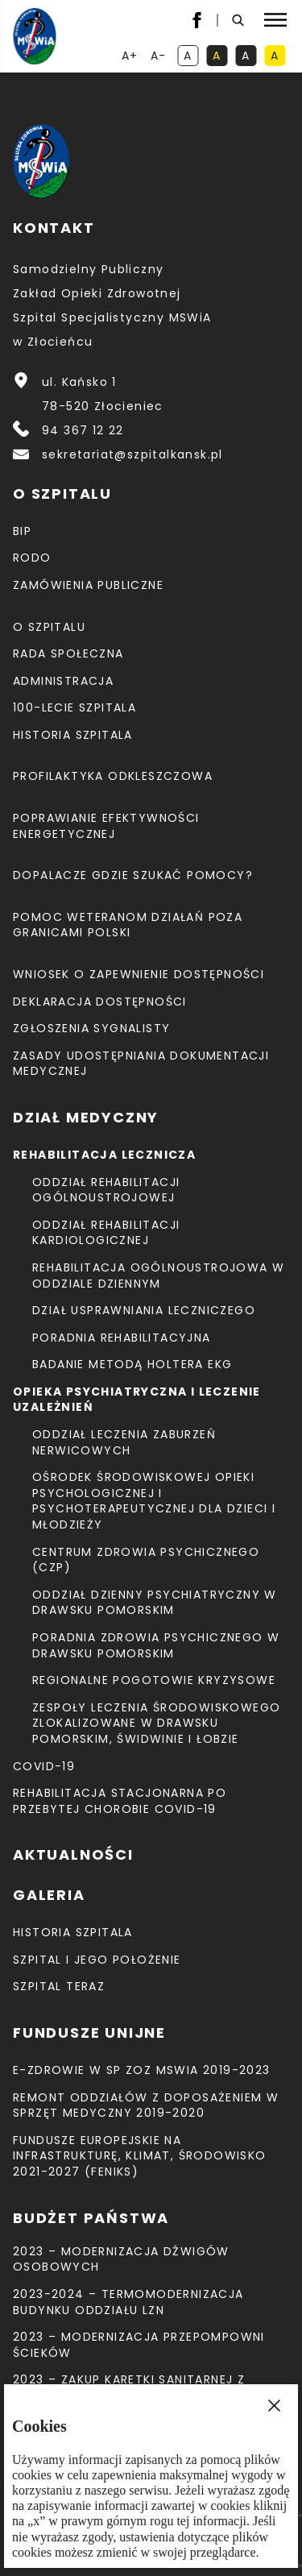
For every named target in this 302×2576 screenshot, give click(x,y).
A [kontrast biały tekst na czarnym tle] (249, 57)
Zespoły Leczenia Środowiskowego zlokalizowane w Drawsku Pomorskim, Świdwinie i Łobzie (156, 1723)
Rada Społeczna (68, 653)
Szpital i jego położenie (97, 1960)
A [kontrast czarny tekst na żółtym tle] (278, 57)
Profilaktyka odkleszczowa (113, 776)
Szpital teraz (59, 1986)
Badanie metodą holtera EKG (132, 1364)
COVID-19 (44, 1766)
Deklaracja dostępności (100, 1001)
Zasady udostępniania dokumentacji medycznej (141, 1063)
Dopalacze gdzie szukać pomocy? (133, 875)
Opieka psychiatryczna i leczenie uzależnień (137, 1399)
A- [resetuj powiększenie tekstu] (160, 57)
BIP (22, 531)
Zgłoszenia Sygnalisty (91, 1028)
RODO (32, 558)
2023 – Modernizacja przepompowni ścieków (139, 2345)
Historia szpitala (73, 735)
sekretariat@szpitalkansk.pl (132, 454)
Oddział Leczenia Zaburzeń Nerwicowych (124, 1442)
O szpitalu (49, 627)
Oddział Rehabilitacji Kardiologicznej (106, 1233)
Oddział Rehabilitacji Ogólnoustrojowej (106, 1190)
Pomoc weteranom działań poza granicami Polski (127, 925)
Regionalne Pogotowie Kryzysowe (153, 1680)
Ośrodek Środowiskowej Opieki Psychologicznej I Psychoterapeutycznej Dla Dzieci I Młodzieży (153, 1501)
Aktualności (73, 1854)
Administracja (63, 681)
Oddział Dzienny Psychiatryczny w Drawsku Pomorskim (154, 1603)
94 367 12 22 (83, 430)
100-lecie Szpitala (74, 707)
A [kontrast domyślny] (191, 57)
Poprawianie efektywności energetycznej (106, 826)
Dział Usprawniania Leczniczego (143, 1310)
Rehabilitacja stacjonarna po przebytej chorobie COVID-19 (119, 1801)
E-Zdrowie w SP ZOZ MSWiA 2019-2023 (142, 2070)
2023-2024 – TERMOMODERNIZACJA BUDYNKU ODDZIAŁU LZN (128, 2302)
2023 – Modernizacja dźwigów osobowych (121, 2259)
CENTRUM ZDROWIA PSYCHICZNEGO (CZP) (145, 1560)
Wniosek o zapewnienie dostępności (138, 974)
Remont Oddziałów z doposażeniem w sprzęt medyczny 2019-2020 (146, 2105)
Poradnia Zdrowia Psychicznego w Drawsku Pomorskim (155, 1645)
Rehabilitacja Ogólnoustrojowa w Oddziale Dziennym (158, 1275)
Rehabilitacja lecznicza (104, 1155)
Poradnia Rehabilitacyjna (121, 1337)
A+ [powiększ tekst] (131, 57)
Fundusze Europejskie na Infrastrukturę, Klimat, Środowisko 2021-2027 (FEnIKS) (140, 2156)
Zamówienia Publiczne (88, 585)
